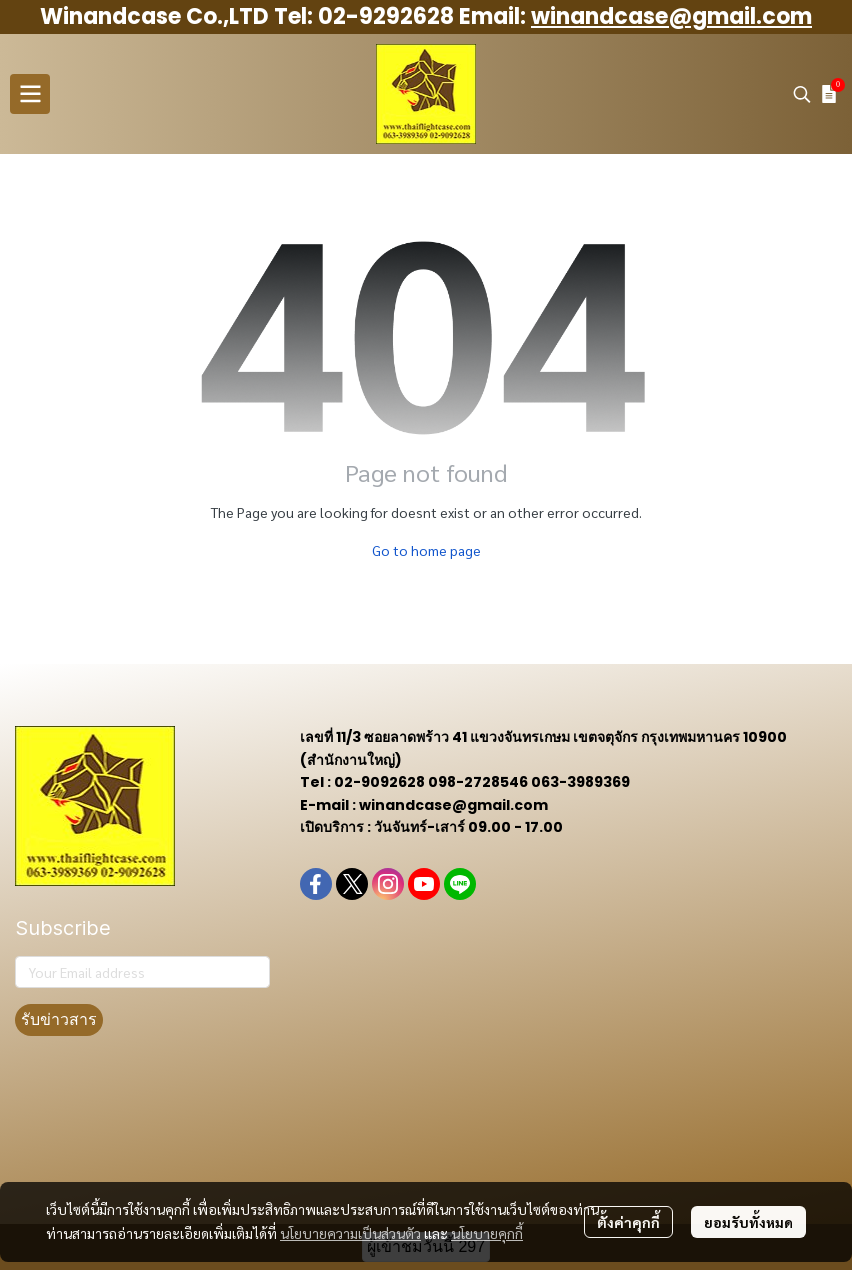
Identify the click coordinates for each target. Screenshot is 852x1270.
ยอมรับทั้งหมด (748, 1222)
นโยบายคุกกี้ (487, 1233)
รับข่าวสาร (59, 1019)
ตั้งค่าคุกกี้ (628, 1222)
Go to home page (426, 550)
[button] (802, 94)
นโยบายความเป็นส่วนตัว (350, 1233)
